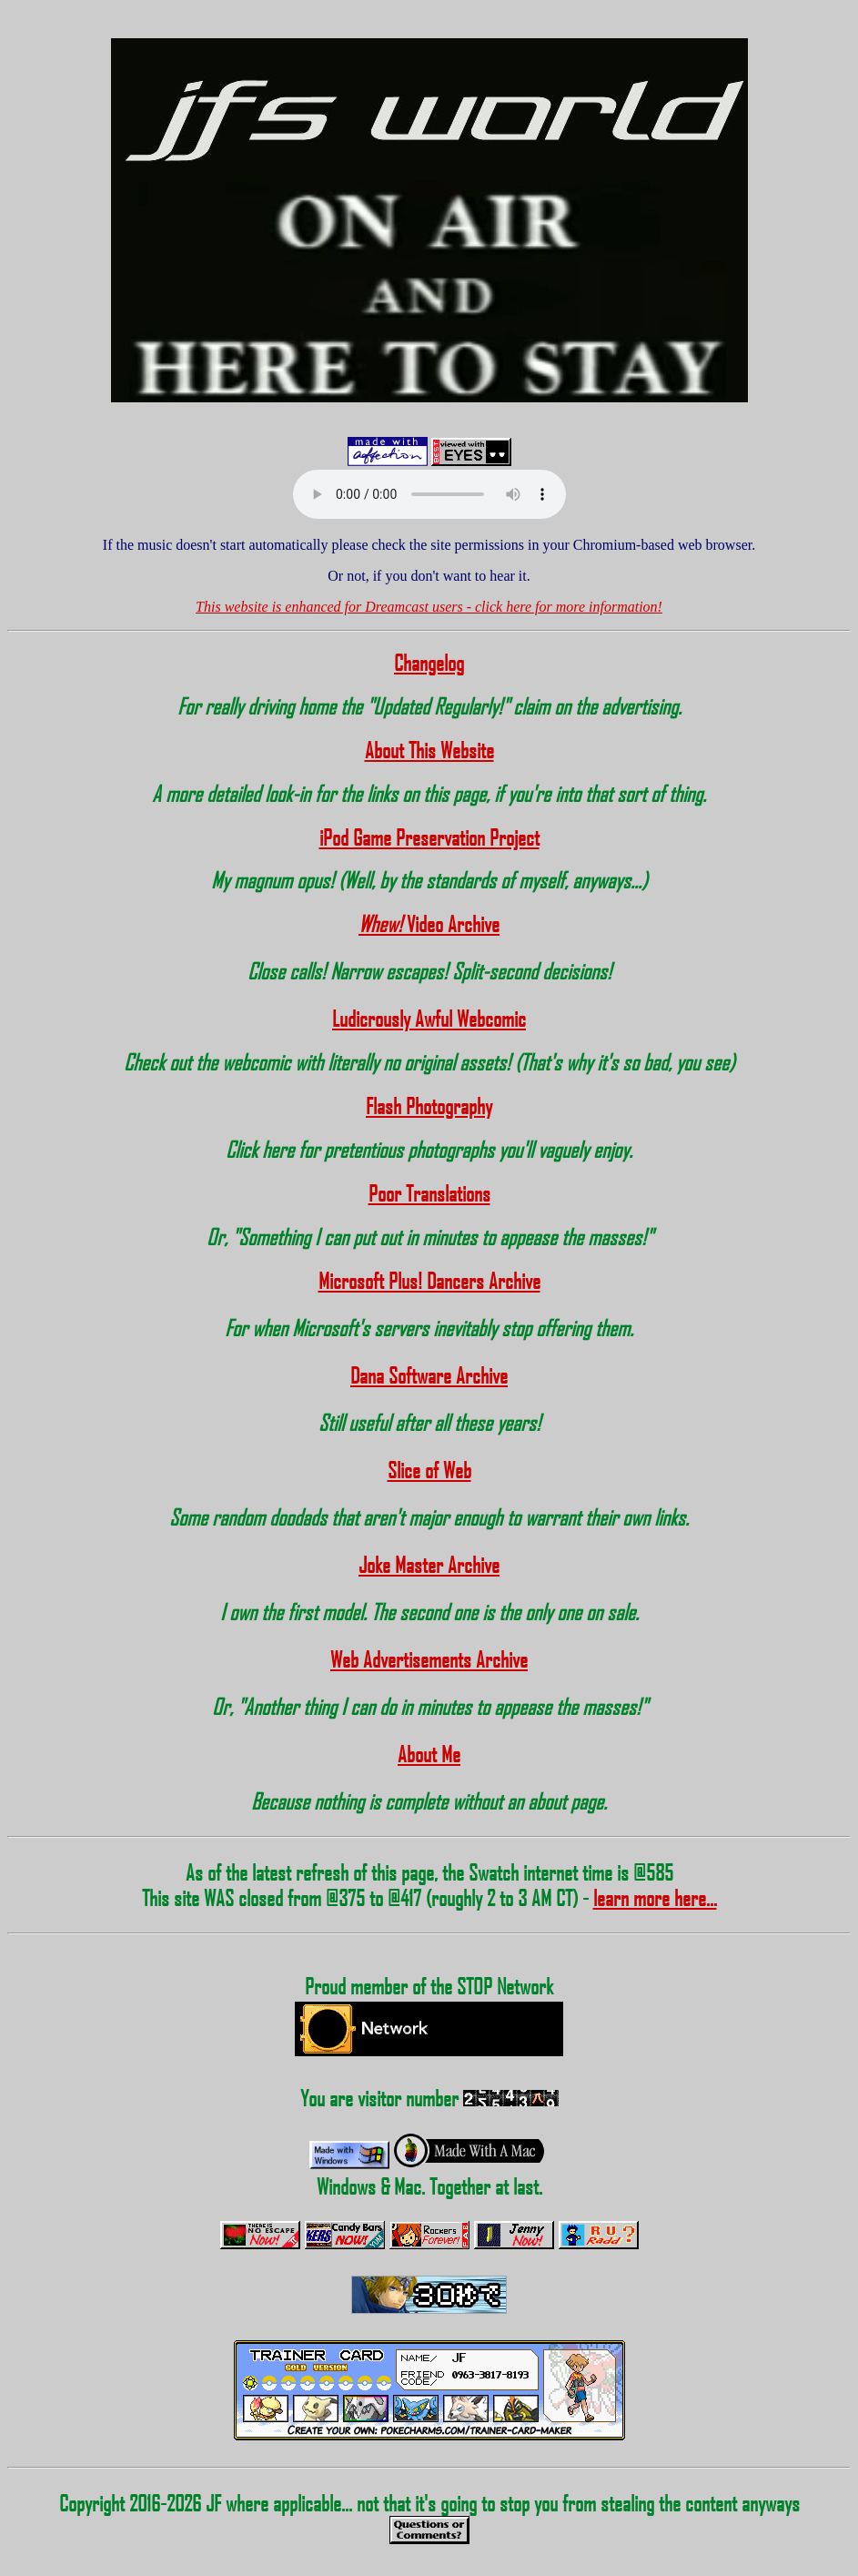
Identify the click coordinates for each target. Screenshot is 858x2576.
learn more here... (655, 1898)
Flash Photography (429, 1106)
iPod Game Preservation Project (429, 837)
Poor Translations (429, 1193)
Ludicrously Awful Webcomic (429, 1018)
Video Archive (429, 924)
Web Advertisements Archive (429, 1659)
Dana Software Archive (429, 1375)
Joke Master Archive (429, 1564)
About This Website (429, 750)
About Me (429, 1754)
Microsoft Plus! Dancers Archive (429, 1280)
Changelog (429, 662)
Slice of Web (429, 1470)
